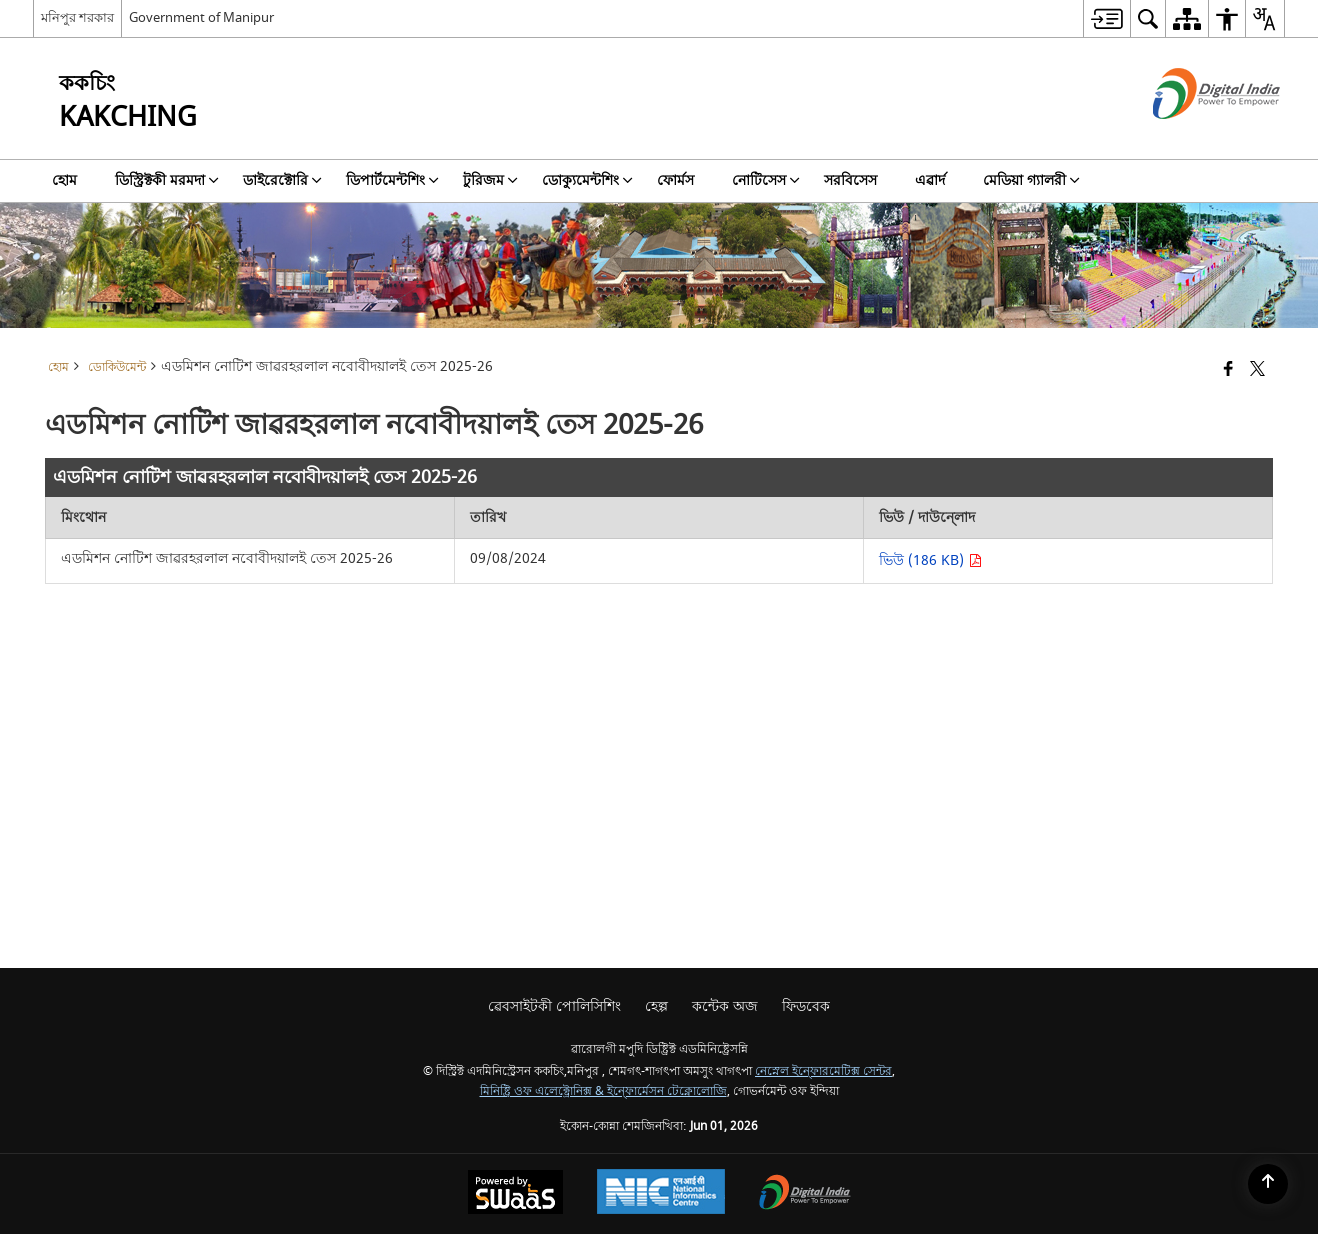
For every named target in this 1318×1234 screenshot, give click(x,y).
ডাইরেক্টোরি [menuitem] (282, 180)
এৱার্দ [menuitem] (930, 180)
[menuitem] (1106, 18)
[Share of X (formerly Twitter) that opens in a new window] (1257, 370)
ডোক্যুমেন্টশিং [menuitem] (587, 180)
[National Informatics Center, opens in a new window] (661, 1194)
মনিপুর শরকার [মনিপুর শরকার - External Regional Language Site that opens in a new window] (77, 17)
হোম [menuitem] (64, 180)
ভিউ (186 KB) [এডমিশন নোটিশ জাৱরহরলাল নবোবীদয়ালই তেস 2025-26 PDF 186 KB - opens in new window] (930, 560)
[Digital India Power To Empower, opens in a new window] (805, 1194)
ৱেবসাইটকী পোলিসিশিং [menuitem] (554, 1006)
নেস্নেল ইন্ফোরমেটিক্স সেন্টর (823, 1071)
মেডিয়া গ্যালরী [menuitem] (1031, 180)
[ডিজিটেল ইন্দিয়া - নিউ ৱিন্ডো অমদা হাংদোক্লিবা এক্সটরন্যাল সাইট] (1191, 136)
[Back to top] (1268, 1184)
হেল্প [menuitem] (656, 1006)
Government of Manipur (201, 17)
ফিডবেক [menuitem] (806, 1006)
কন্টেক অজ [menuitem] (725, 1006)
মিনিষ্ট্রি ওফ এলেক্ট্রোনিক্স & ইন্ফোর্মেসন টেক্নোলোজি (603, 1091)
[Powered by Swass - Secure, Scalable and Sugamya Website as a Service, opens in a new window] (515, 1194)
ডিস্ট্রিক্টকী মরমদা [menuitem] (167, 180)
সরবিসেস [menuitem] (850, 180)
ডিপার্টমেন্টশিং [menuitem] (392, 180)
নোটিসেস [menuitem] (766, 180)
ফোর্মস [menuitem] (675, 180)
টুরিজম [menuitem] (490, 180)
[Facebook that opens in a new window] (1228, 370)
